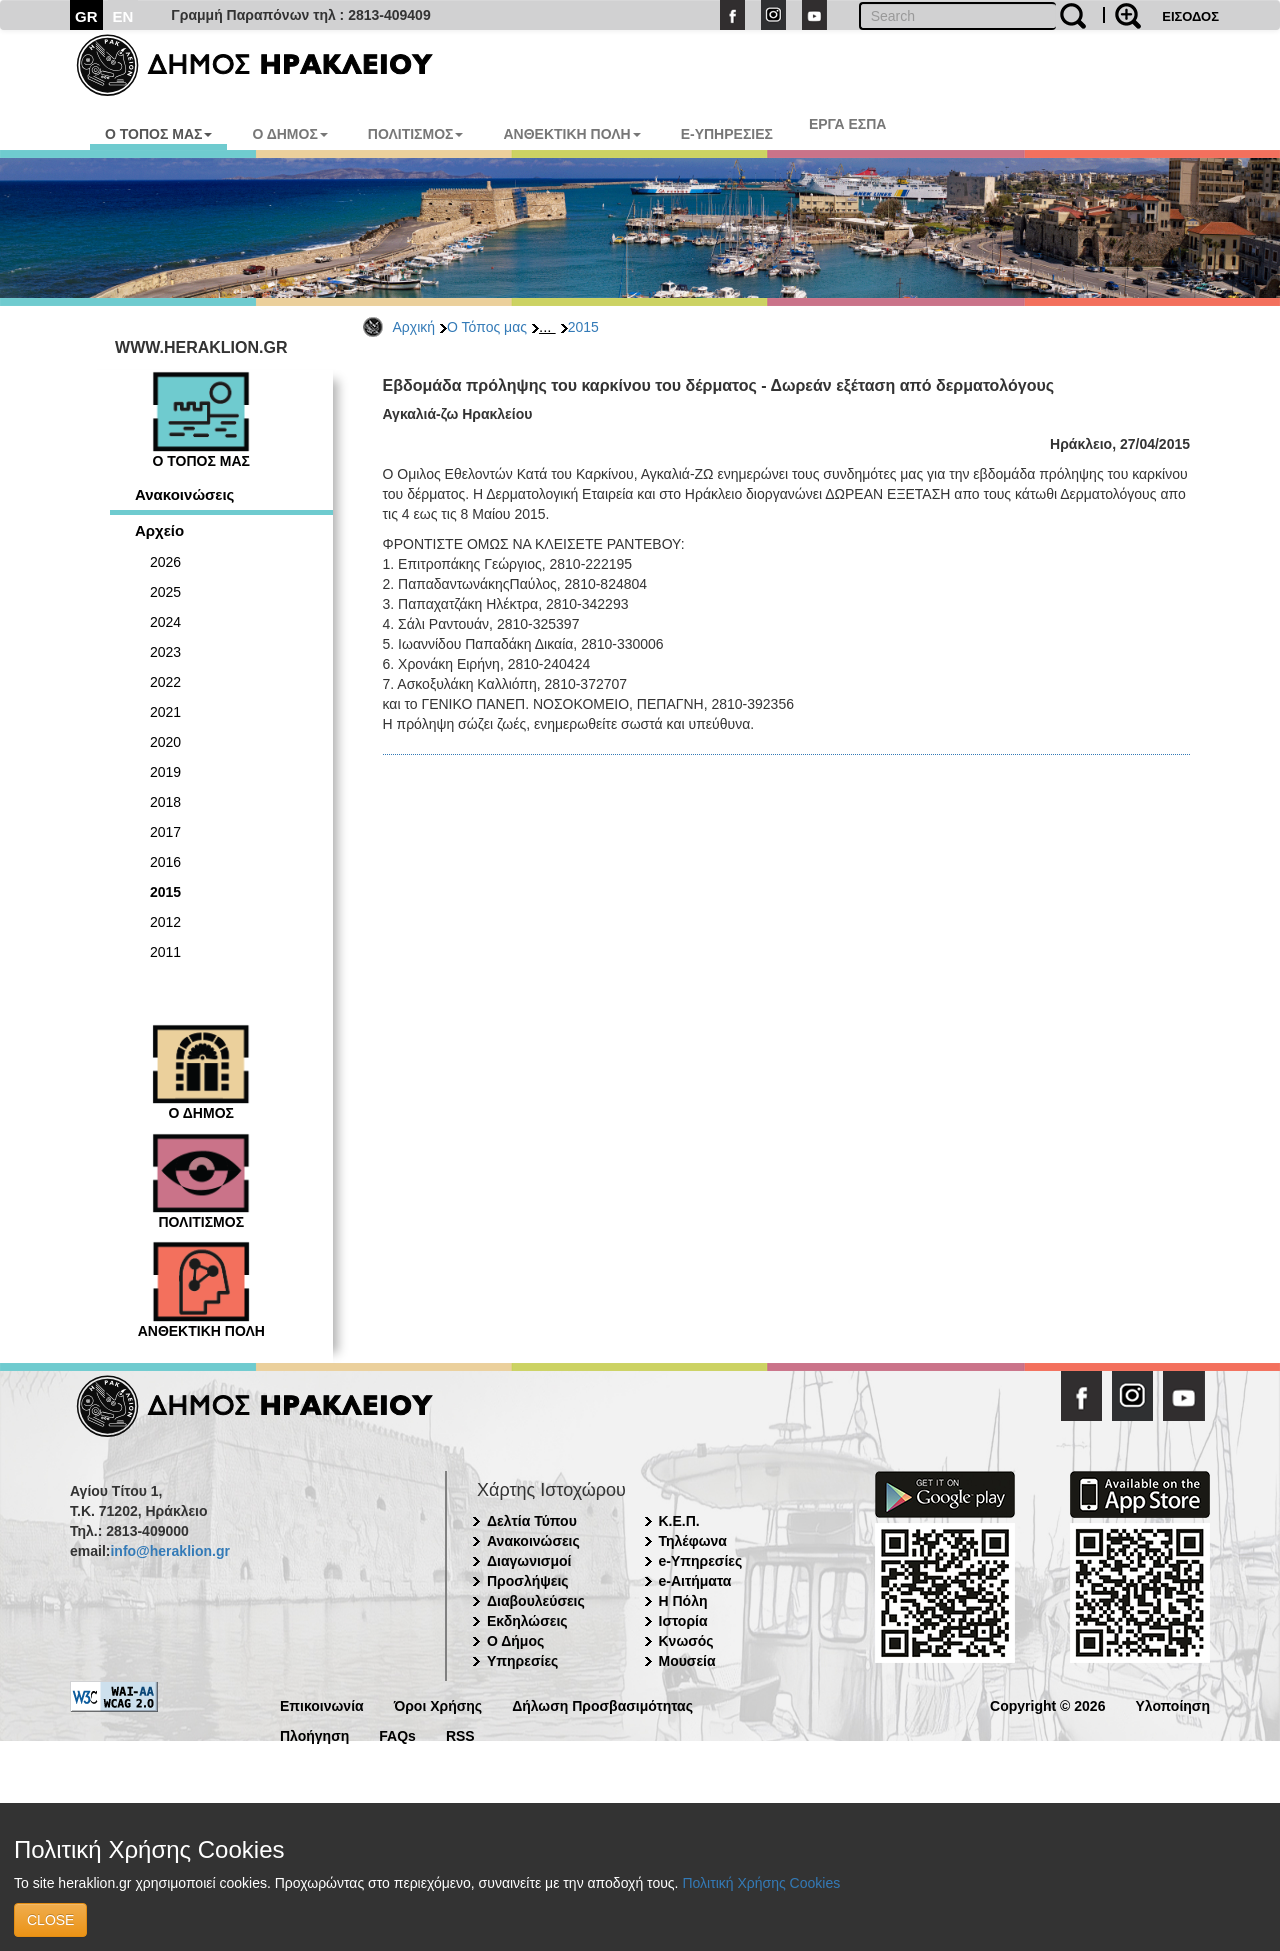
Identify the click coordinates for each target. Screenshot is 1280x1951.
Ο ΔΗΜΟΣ (289, 134)
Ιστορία (683, 1621)
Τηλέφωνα (693, 1541)
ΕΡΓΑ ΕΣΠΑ (848, 124)
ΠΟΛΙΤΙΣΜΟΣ (416, 134)
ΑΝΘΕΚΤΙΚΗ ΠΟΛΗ (571, 134)
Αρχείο (159, 530)
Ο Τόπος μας (487, 327)
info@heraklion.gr (169, 1551)
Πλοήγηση (314, 1734)
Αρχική (414, 327)
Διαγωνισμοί (529, 1561)
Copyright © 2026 (1047, 1704)
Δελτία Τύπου (532, 1521)
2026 (165, 562)
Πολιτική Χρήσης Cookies (761, 1883)
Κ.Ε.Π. (679, 1521)
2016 (165, 862)
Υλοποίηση (1172, 1704)
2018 (165, 802)
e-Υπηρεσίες (701, 1561)
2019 (165, 772)
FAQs (397, 1734)
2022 (165, 682)
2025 (165, 592)
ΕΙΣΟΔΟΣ (1190, 16)
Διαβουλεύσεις (536, 1601)
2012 (165, 922)
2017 (165, 832)
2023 (165, 652)
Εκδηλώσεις (527, 1621)
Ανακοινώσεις (184, 494)
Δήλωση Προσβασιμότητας (602, 1704)
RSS (460, 1734)
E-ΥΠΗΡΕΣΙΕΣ (727, 134)
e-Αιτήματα (695, 1581)
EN (123, 16)
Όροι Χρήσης (438, 1704)
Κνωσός (686, 1641)
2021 (165, 712)
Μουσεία (687, 1661)
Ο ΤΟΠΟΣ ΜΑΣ (158, 134)
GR (86, 16)
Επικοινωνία (322, 1704)
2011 (165, 952)
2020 (165, 742)
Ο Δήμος (515, 1641)
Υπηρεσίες (522, 1661)
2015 (583, 327)
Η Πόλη (683, 1601)
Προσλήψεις (528, 1581)
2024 (165, 622)
